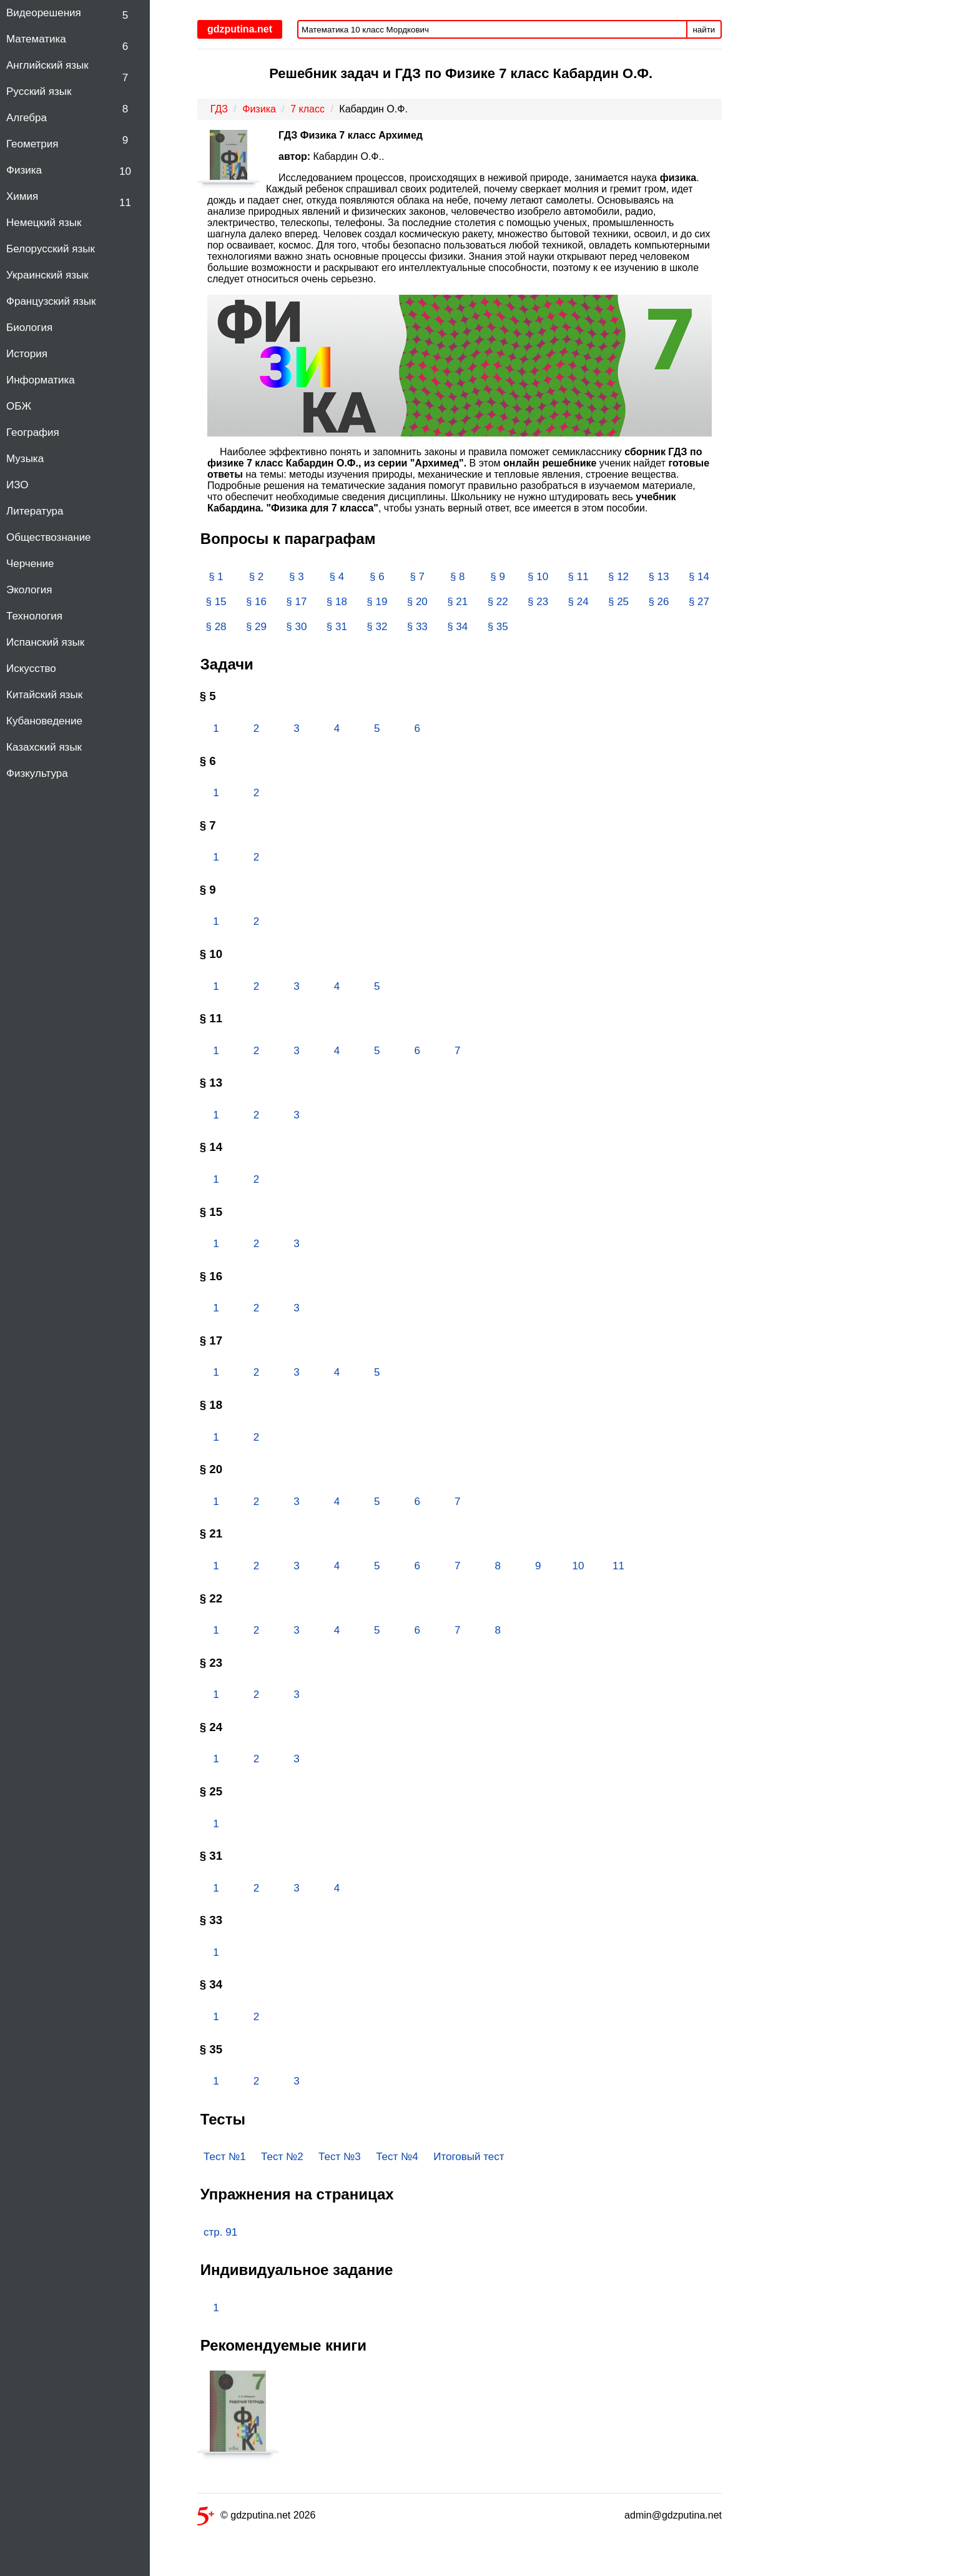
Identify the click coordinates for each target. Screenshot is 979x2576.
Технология (34, 616)
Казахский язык (44, 747)
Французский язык (51, 301)
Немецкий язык (43, 223)
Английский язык (47, 65)
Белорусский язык (50, 249)
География (32, 432)
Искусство (31, 668)
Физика (24, 170)
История (26, 354)
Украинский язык (47, 275)
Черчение (30, 564)
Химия (22, 196)
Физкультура (37, 773)
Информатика (40, 380)
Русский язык (38, 91)
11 (125, 203)
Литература (34, 511)
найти (704, 29)
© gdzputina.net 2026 (256, 2517)
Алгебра (26, 118)
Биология (29, 327)
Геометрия (32, 144)
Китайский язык (44, 695)
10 (125, 171)
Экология (29, 590)
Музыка (25, 459)
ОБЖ (18, 406)
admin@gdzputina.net (673, 2515)
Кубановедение (44, 721)
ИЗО (17, 485)
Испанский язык (45, 642)
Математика (36, 39)
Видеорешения (43, 13)
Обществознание (48, 537)
